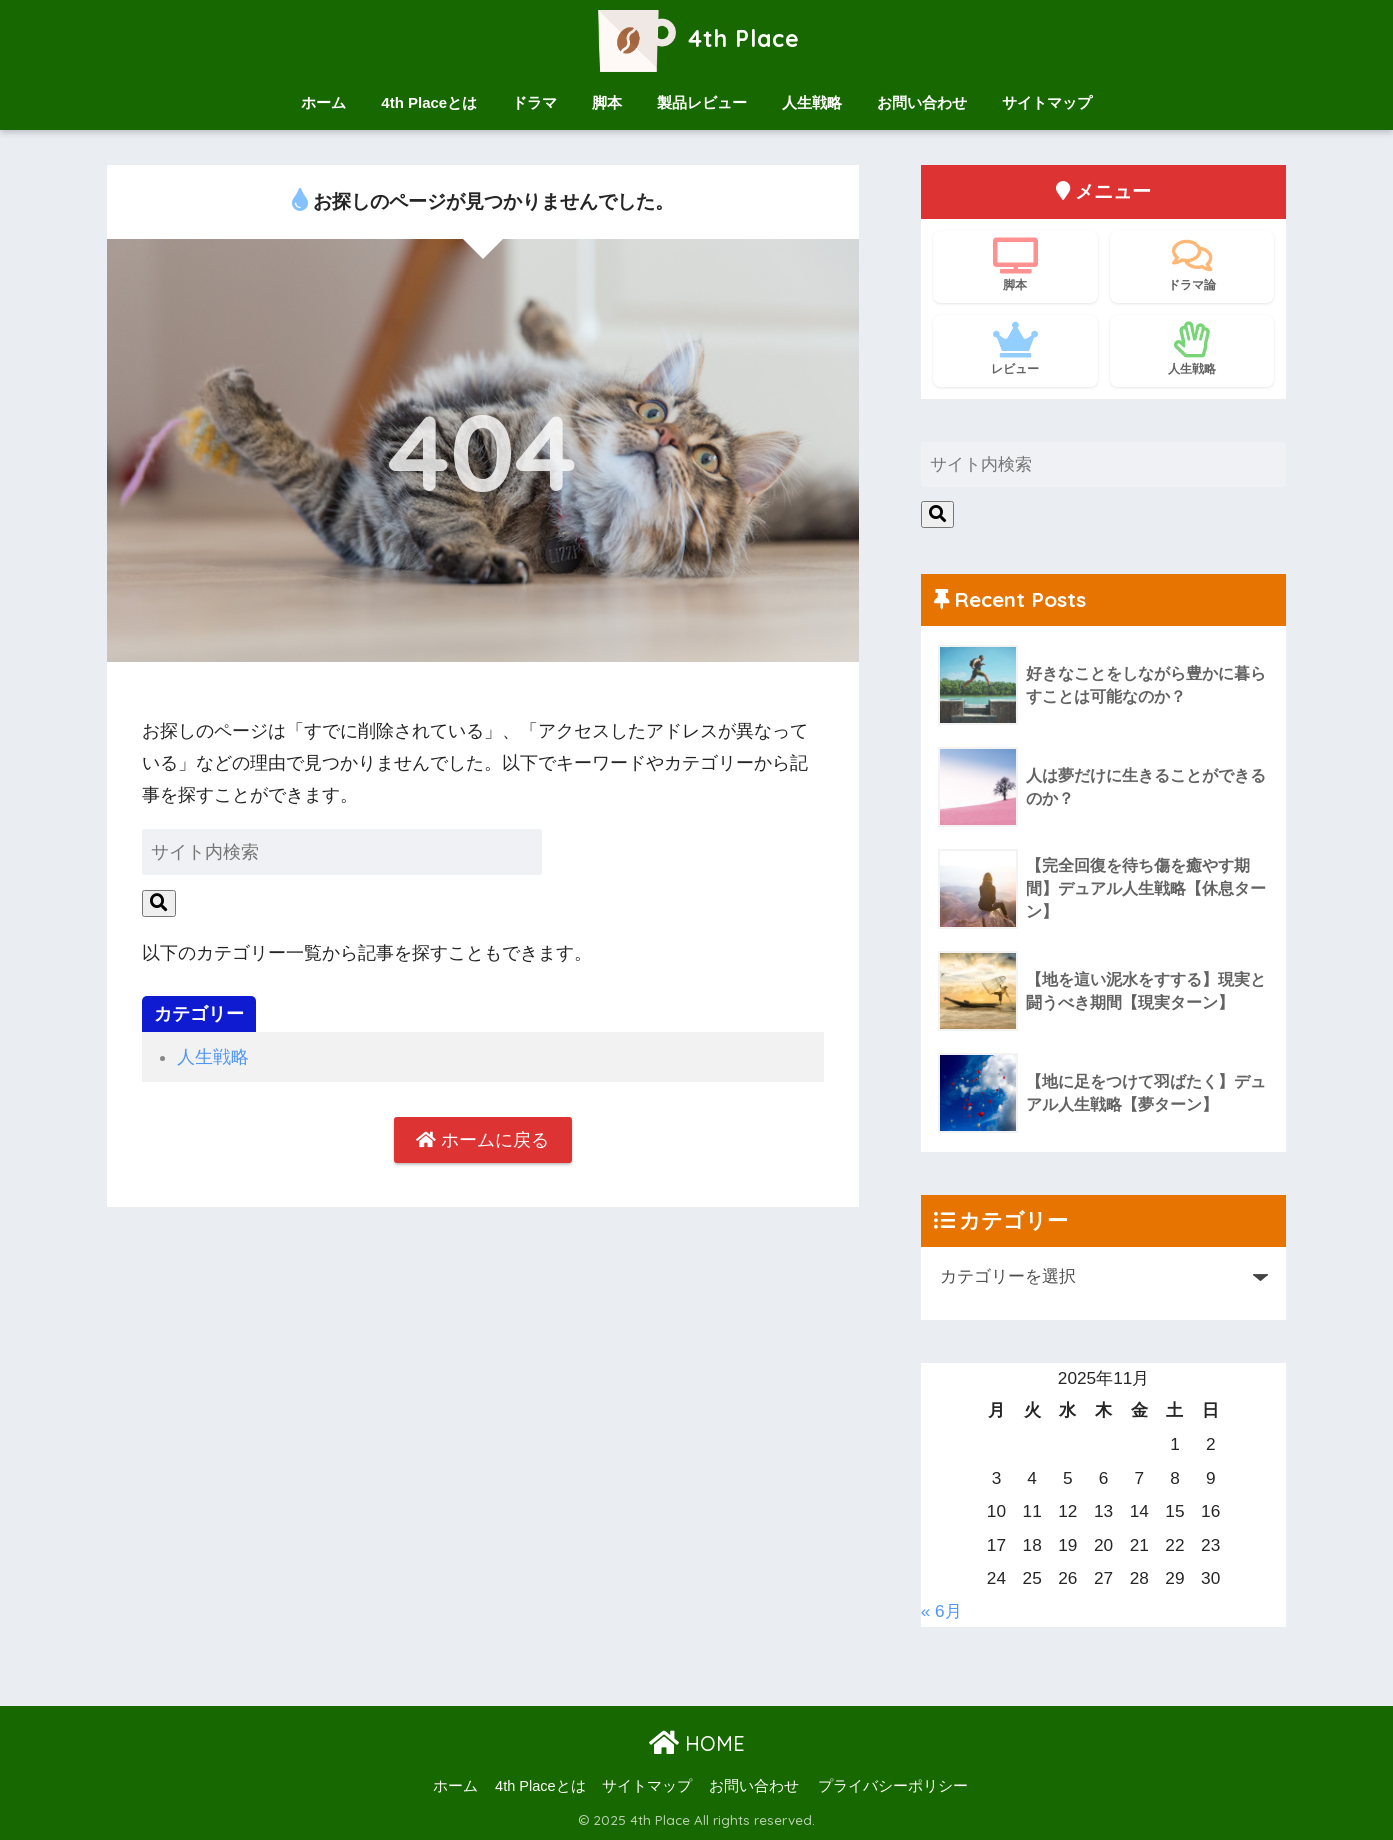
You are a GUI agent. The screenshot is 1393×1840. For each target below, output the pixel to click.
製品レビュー (702, 102)
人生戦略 (812, 102)
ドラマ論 (1192, 265)
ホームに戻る (482, 1140)
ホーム (323, 102)
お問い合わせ (922, 102)
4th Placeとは (429, 102)
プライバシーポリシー (893, 1786)
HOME (697, 1743)
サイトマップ (1047, 102)
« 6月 (941, 1611)
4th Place (696, 38)
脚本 (607, 102)
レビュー (1015, 349)
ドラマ (534, 102)
